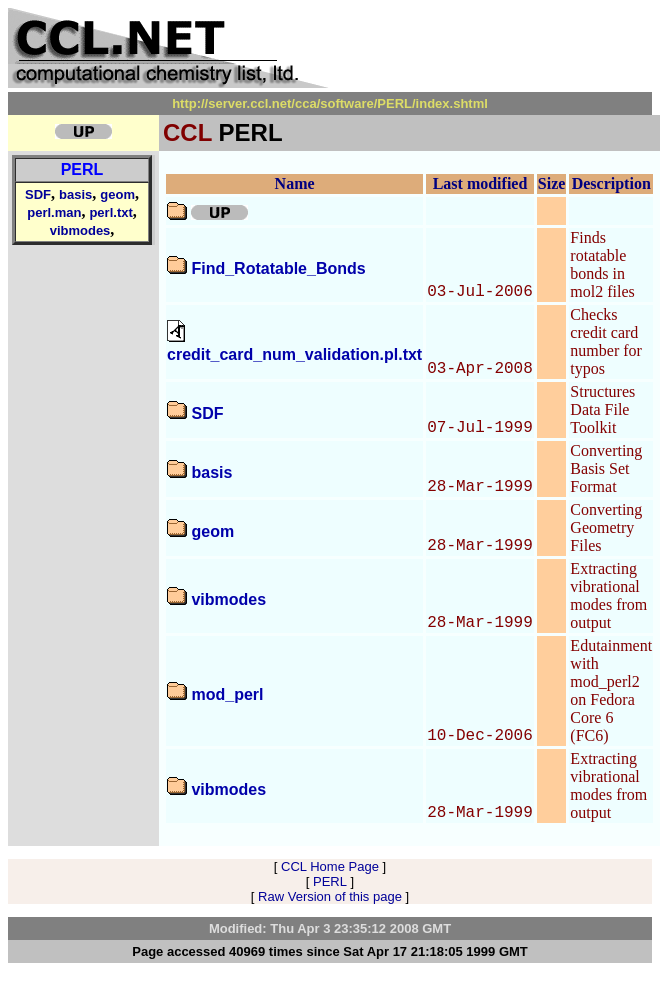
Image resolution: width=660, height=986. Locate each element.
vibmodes (80, 230)
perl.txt (110, 212)
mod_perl (227, 694)
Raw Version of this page (330, 896)
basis (75, 194)
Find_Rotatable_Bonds (278, 268)
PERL (82, 169)
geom (117, 194)
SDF (38, 194)
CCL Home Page (330, 866)
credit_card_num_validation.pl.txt (294, 354)
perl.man (54, 212)
